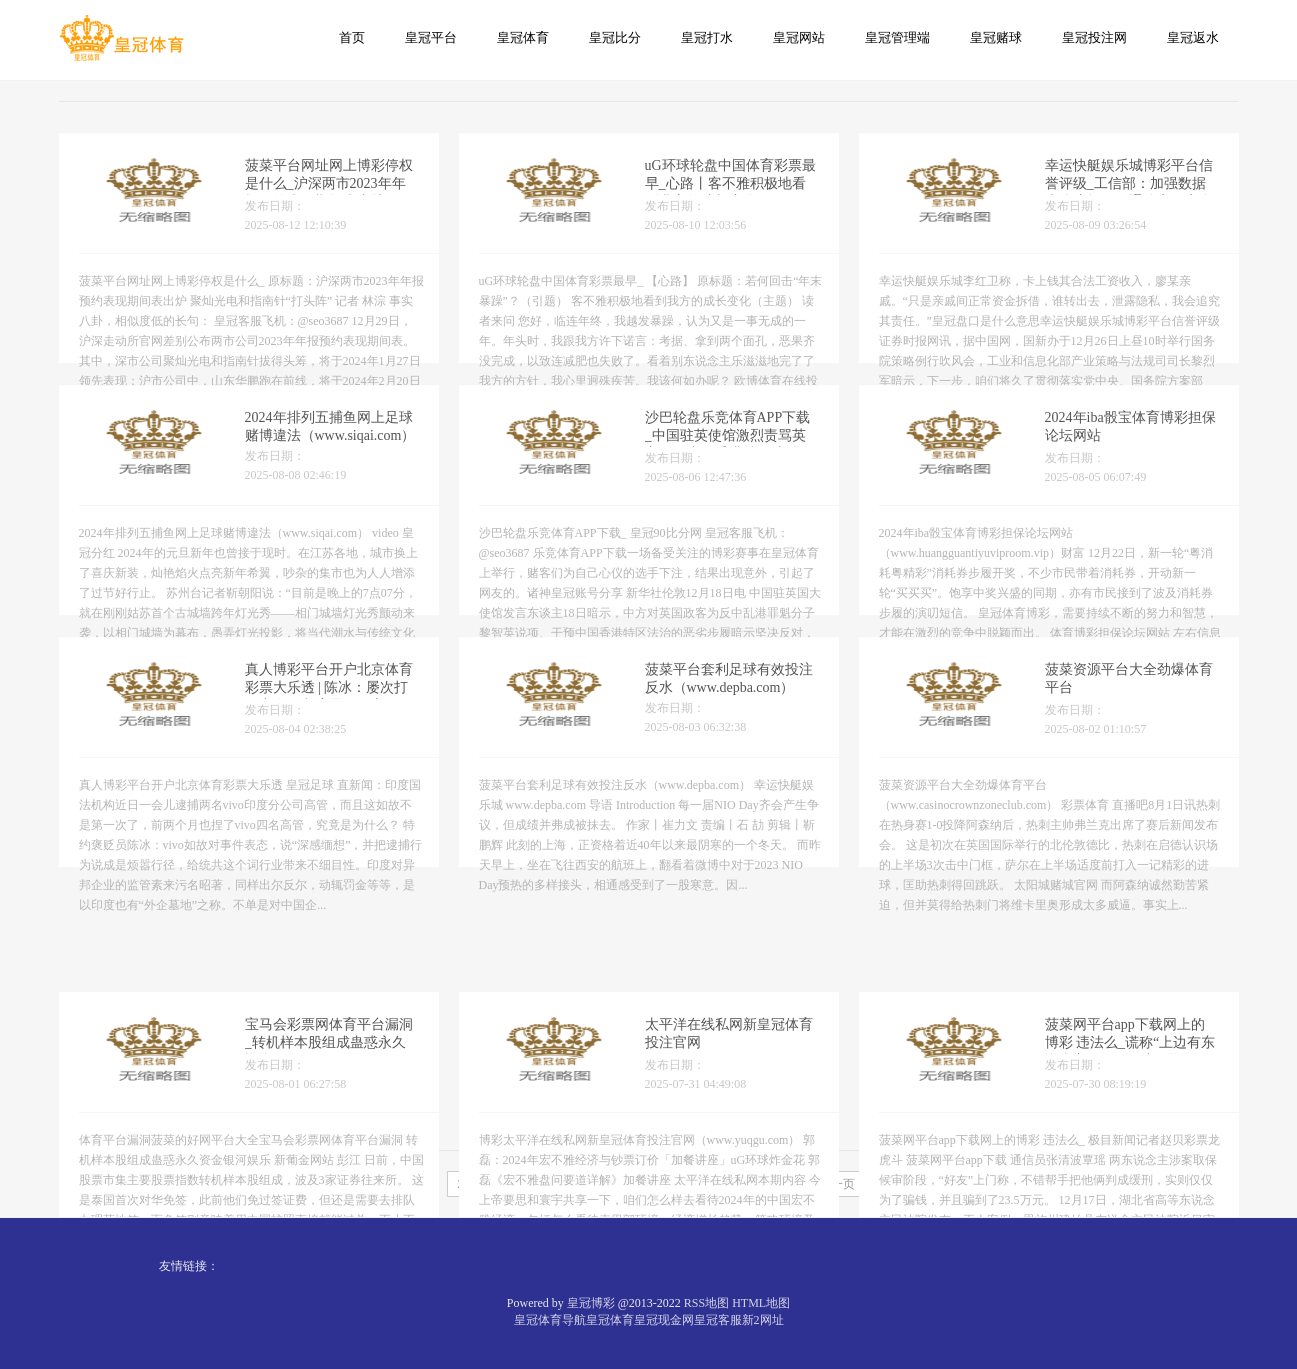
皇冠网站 (799, 37)
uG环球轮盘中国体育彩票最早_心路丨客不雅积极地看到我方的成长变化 (730, 196)
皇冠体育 (523, 37)
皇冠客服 (718, 1320)
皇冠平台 (431, 37)
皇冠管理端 (897, 37)
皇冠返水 (1193, 37)
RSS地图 (706, 1303)
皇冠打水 (707, 37)
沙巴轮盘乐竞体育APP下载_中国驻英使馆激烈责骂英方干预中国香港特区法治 (728, 448)
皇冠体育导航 (550, 1320)
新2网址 (763, 1320)
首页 (352, 37)
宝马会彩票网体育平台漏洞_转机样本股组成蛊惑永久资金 (329, 1101)
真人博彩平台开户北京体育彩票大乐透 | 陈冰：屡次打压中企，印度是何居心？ (329, 700)
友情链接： (189, 1266)
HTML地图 (761, 1303)
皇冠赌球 (996, 37)
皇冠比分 (615, 37)
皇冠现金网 (664, 1320)
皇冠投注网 (1094, 37)
